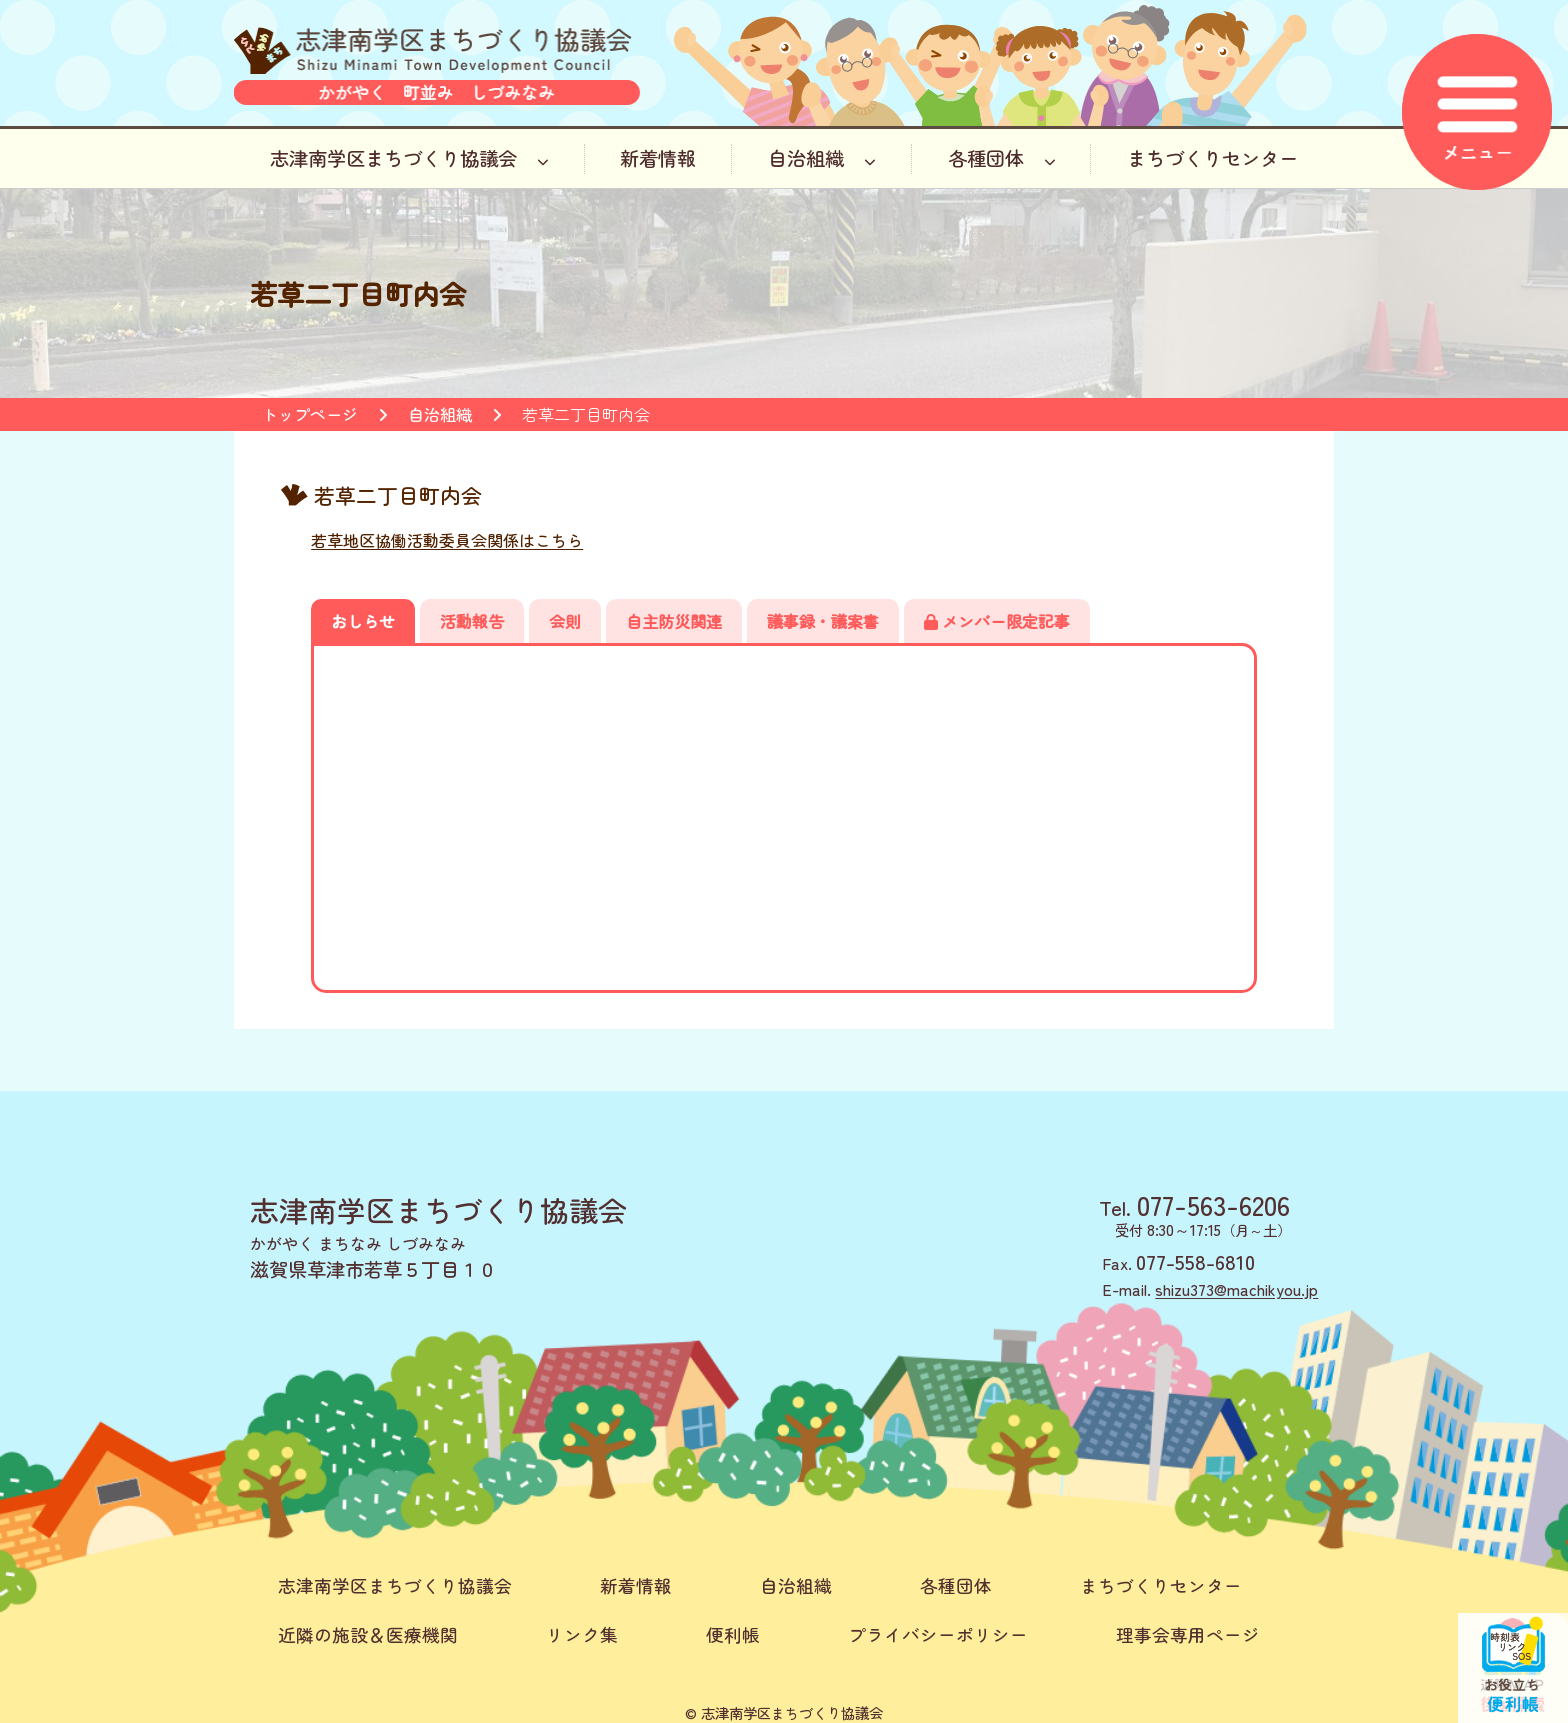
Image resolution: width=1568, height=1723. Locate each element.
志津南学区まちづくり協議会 (409, 158)
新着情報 (658, 158)
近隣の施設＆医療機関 (368, 1634)
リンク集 (582, 1634)
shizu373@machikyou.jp (1236, 1289)
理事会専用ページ (1188, 1634)
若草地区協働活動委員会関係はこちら (447, 540)
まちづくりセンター (1212, 158)
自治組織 (822, 158)
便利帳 (733, 1634)
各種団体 (1002, 158)
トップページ (310, 414)
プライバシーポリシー (938, 1634)
